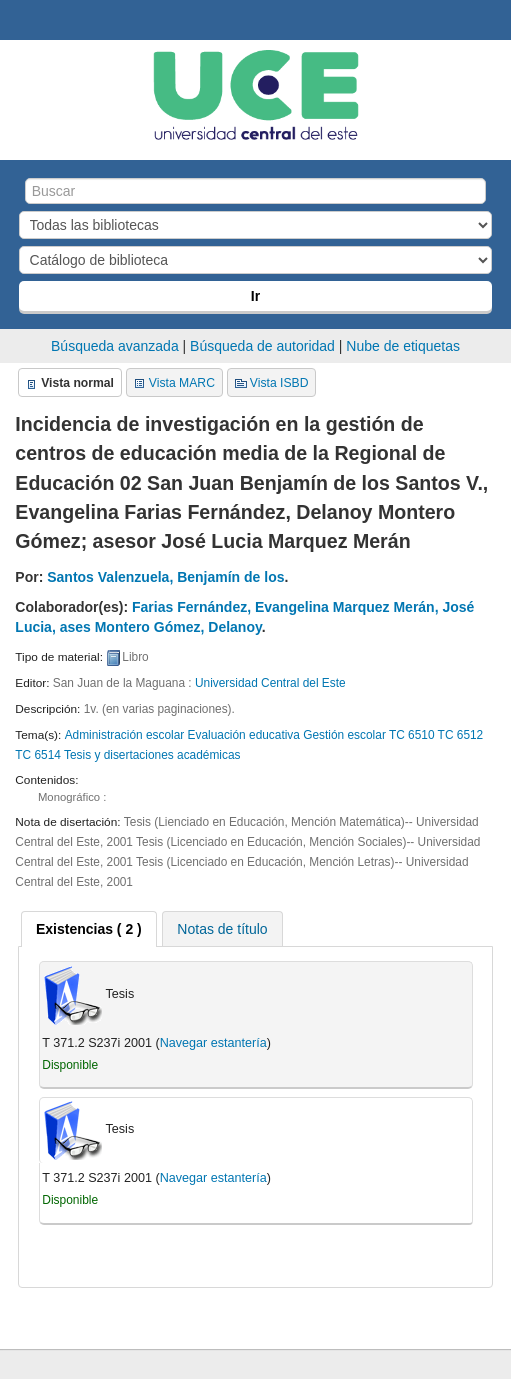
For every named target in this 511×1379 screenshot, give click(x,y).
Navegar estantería (213, 1043)
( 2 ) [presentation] (89, 929)
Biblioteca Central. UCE (21, 21)
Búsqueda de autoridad (262, 346)
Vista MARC (182, 383)
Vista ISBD (279, 383)
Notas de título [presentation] (222, 929)
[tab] (89, 929)
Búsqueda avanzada (115, 346)
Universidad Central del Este (270, 683)
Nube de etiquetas (403, 346)
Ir (255, 296)
